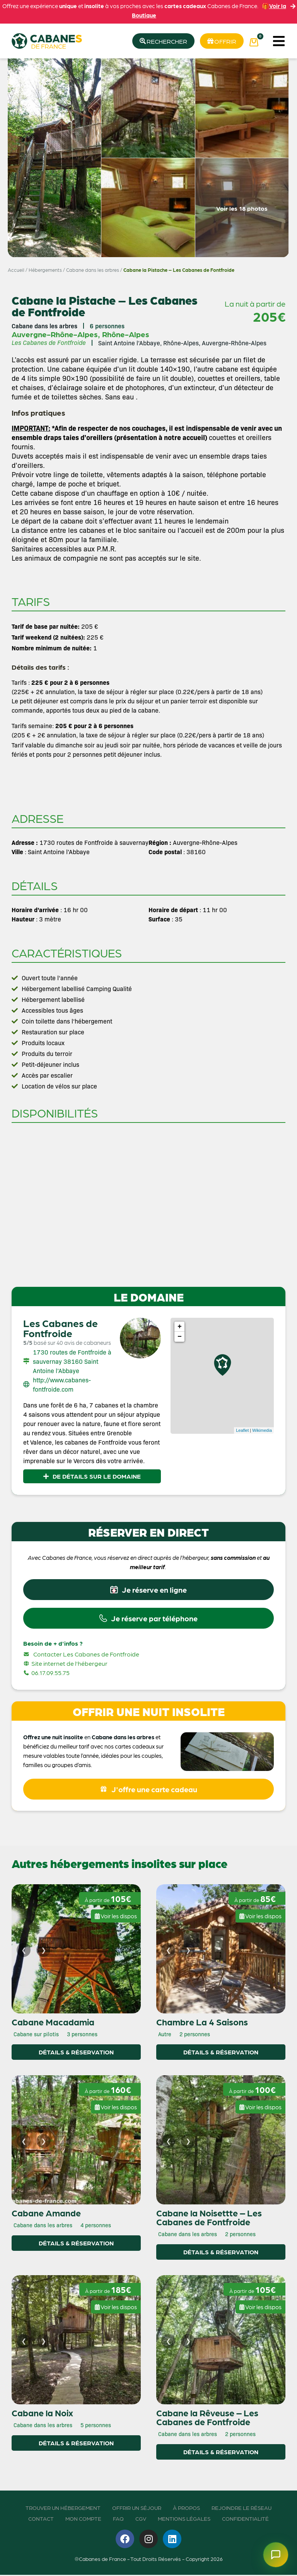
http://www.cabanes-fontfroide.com (62, 1385)
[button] (279, 41)
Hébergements (45, 270)
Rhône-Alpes (125, 334)
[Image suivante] (43, 1951)
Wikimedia (262, 1430)
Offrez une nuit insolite (53, 1737)
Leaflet (242, 1430)
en (87, 1737)
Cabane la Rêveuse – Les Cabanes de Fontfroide (207, 2418)
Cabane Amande (46, 2213)
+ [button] (180, 1327)
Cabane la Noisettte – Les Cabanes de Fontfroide (209, 2218)
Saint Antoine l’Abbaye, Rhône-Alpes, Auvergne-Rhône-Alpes (182, 343)
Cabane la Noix (42, 2413)
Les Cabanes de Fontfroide (60, 1328)
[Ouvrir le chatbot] (275, 2554)
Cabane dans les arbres (92, 270)
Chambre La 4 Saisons (202, 2022)
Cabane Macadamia (53, 2022)
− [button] (180, 1337)
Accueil (16, 270)
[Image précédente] (24, 1951)
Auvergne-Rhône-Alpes (55, 334)
